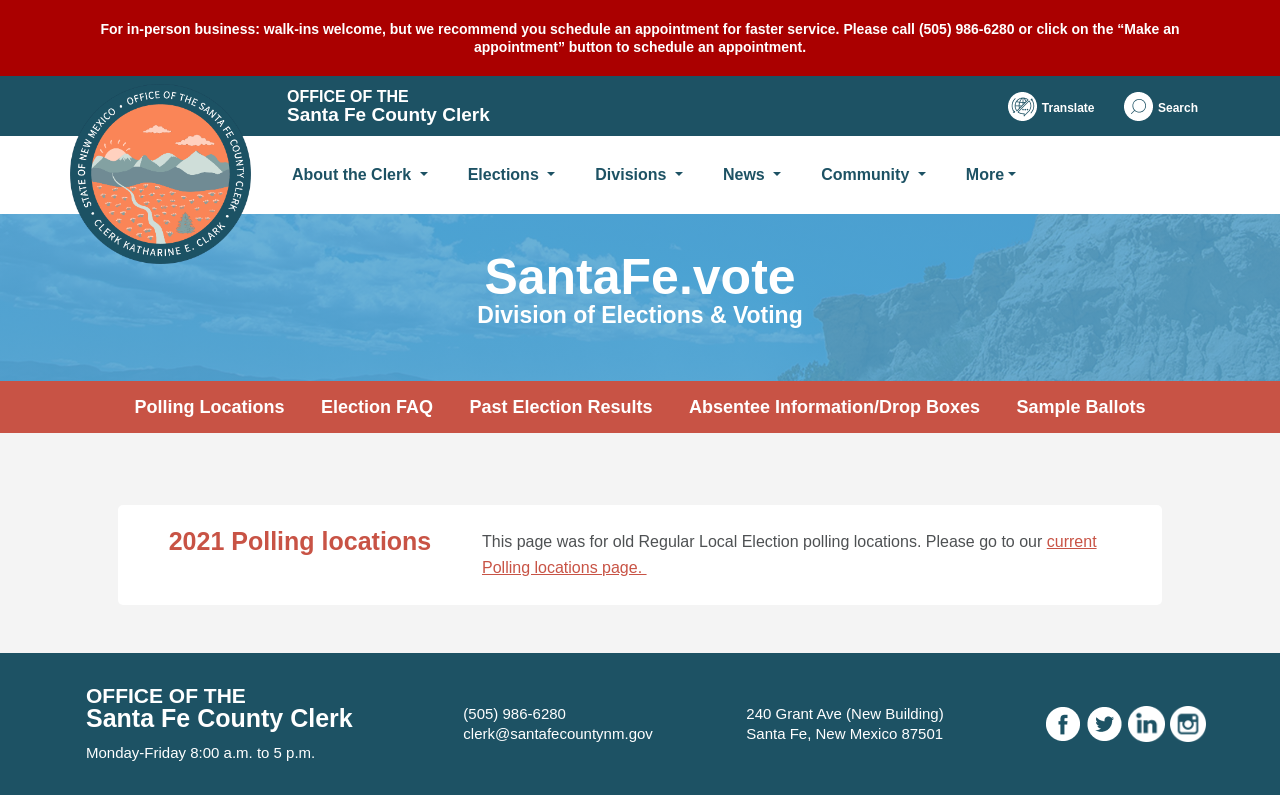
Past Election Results (560, 407)
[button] (1161, 106)
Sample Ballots (1080, 407)
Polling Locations (209, 407)
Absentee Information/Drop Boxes (834, 407)
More (985, 174)
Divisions (633, 174)
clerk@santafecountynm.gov (558, 733)
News (746, 174)
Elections (506, 174)
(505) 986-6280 (514, 713)
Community (867, 174)
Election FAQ (377, 407)
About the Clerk (354, 174)
